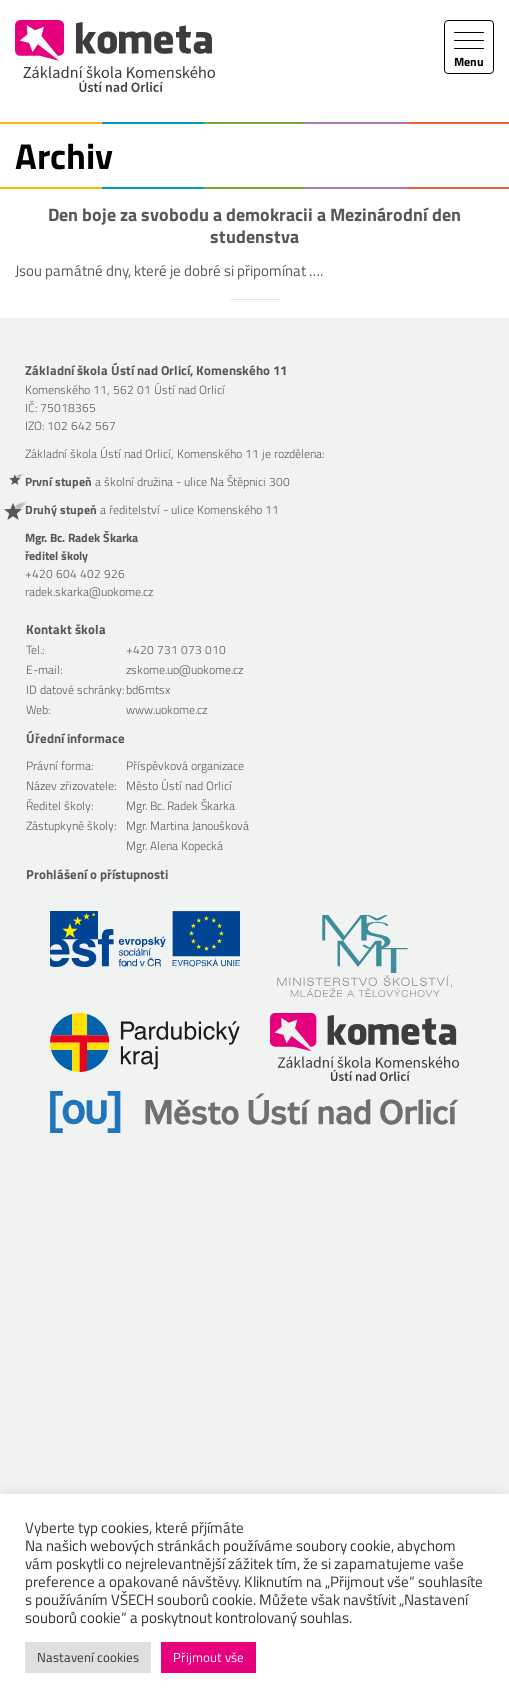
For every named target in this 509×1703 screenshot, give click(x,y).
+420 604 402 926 (75, 573)
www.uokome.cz (166, 709)
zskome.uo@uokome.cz (184, 669)
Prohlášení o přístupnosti (97, 874)
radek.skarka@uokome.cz (89, 591)
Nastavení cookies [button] (88, 1657)
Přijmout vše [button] (208, 1657)
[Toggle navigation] (469, 47)
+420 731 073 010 (176, 649)
